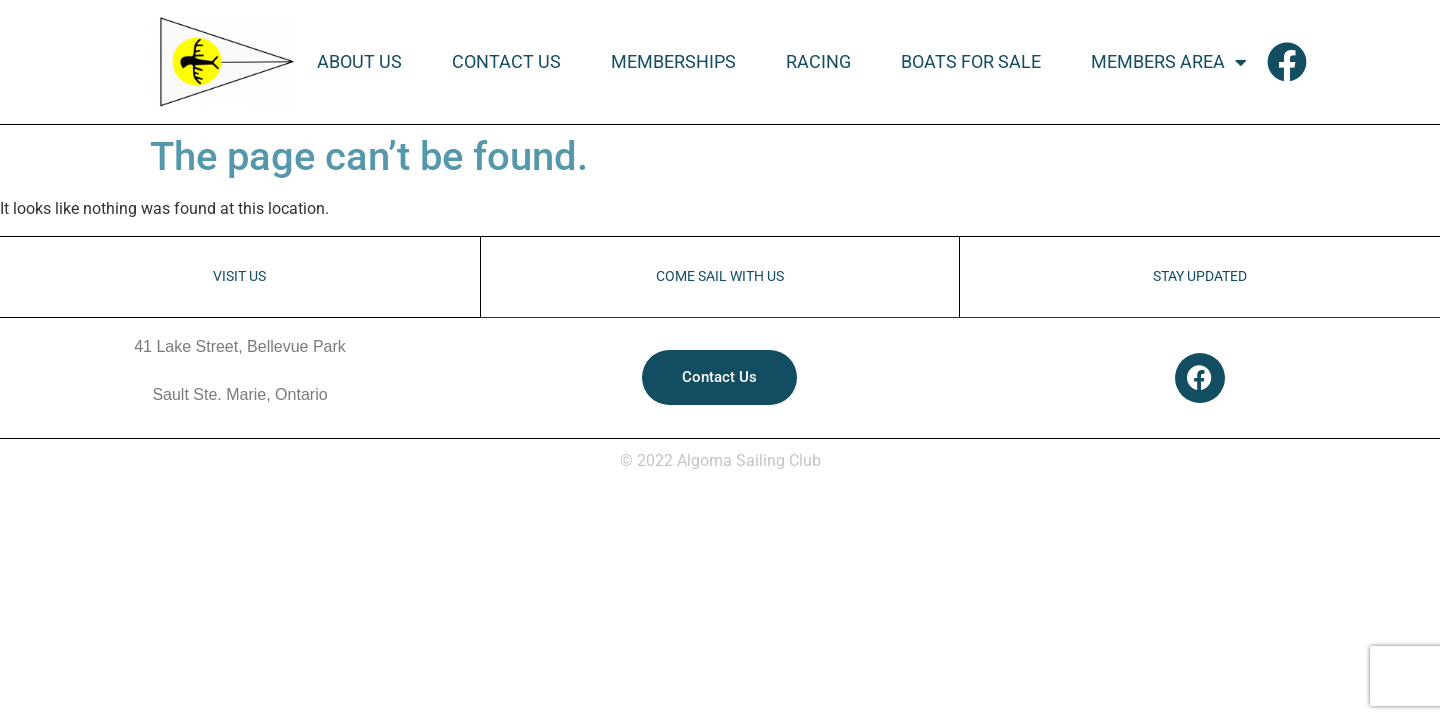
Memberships (673, 62)
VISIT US (239, 276)
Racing (818, 62)
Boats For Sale (971, 62)
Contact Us (506, 62)
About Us (359, 62)
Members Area (1169, 62)
